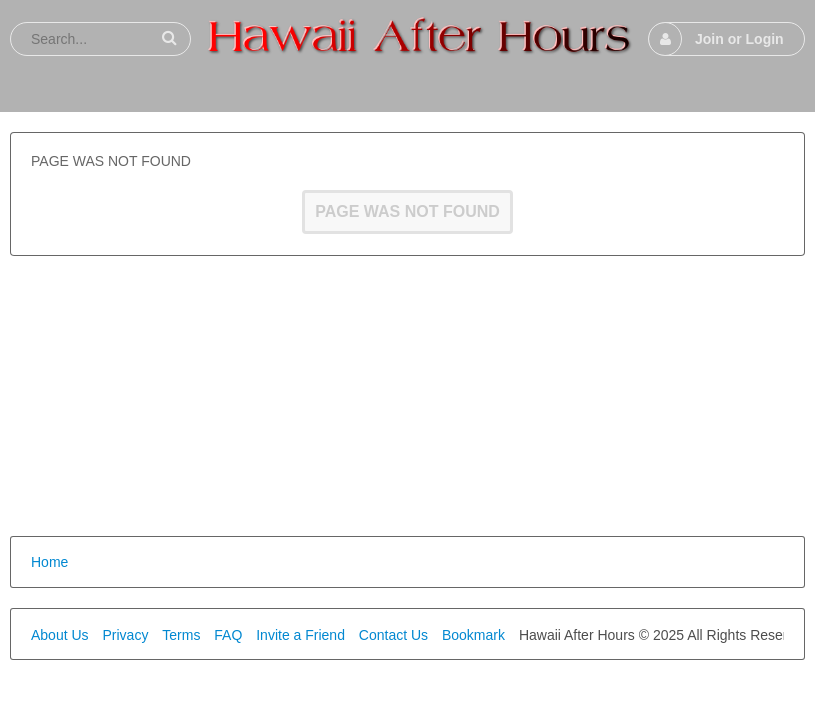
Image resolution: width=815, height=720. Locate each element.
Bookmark (473, 635)
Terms (181, 635)
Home (49, 562)
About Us (60, 635)
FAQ (228, 635)
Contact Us (393, 635)
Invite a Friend (300, 635)
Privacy (125, 635)
